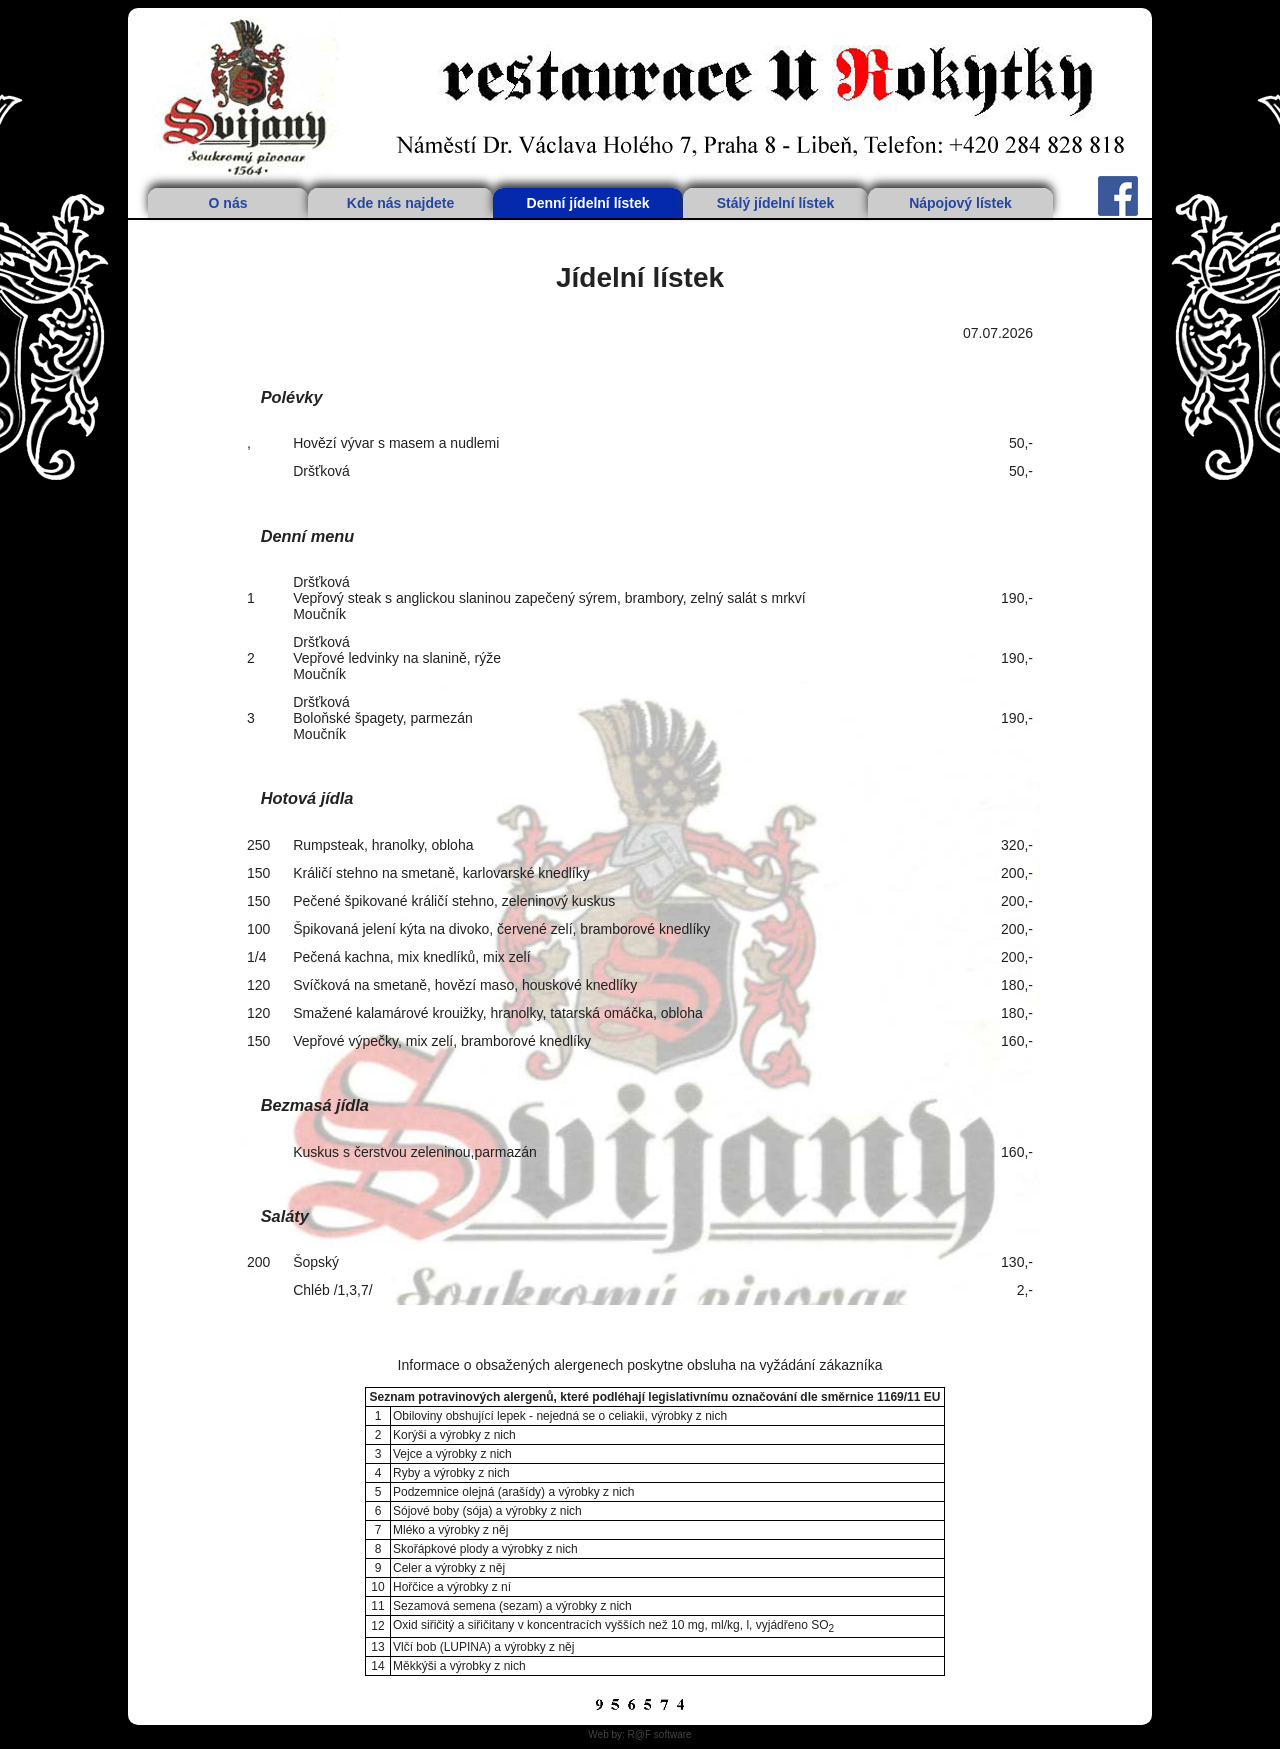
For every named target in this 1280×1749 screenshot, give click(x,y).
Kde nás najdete (400, 203)
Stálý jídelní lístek (776, 203)
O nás (228, 203)
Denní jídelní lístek (588, 203)
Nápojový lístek (960, 203)
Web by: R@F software (639, 1734)
